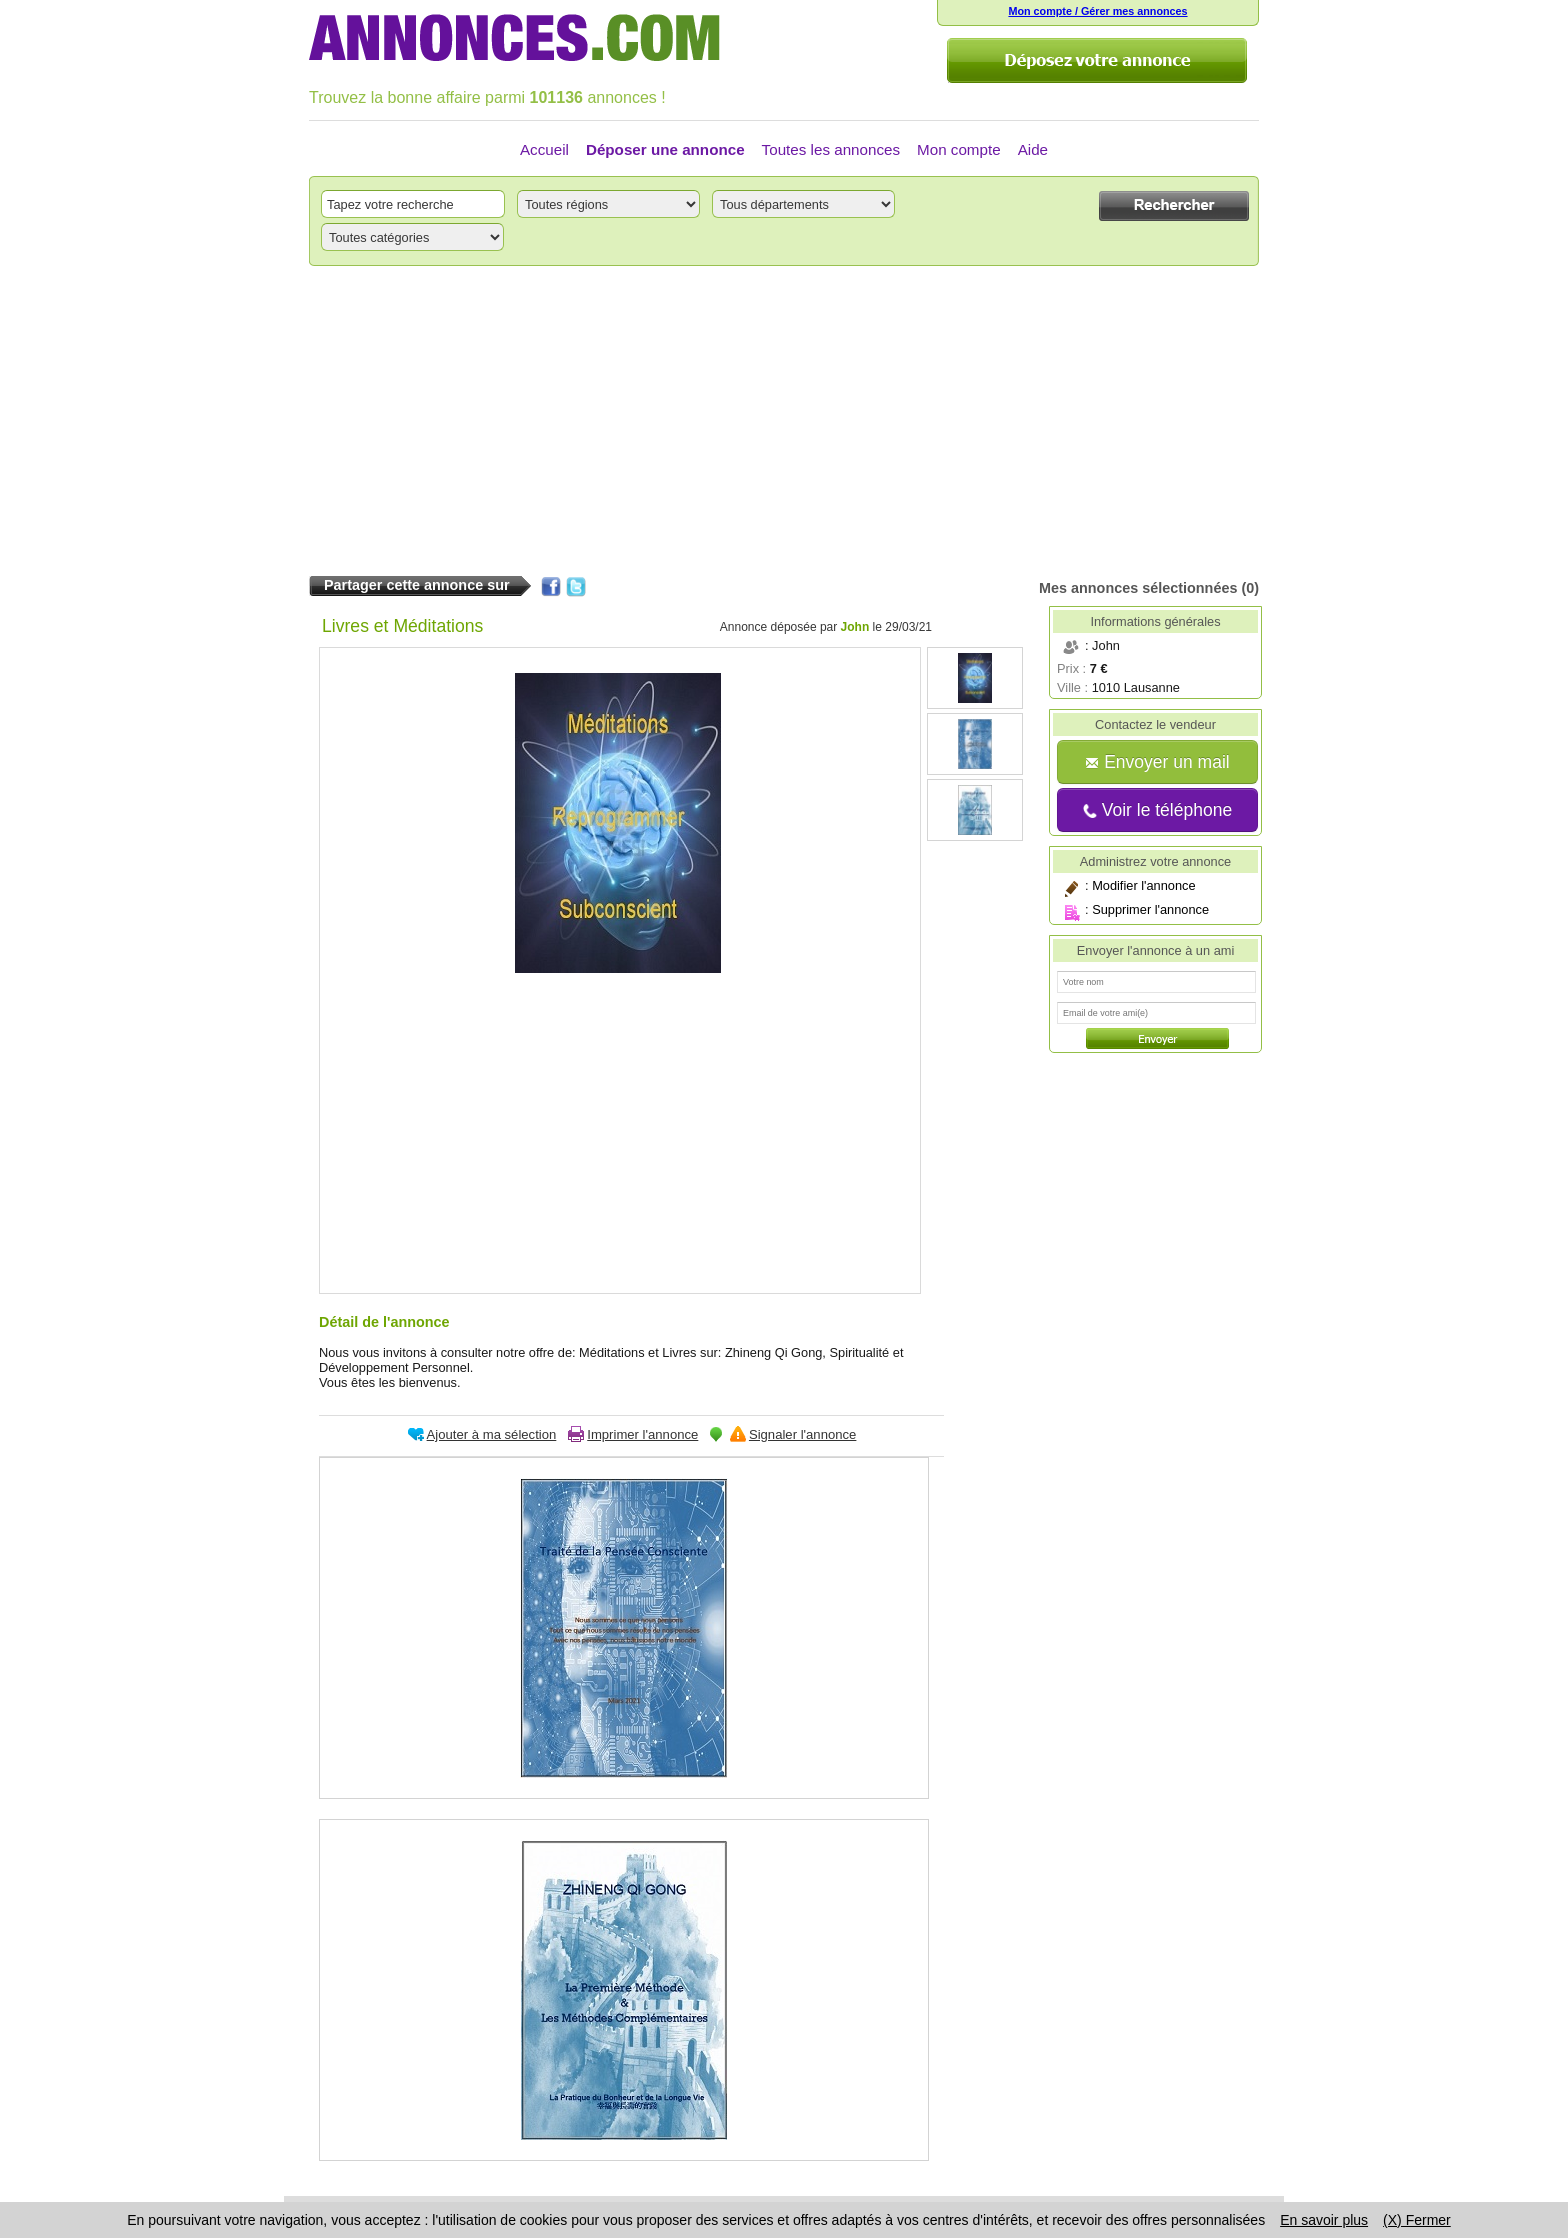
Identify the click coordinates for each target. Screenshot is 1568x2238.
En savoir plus (1324, 2220)
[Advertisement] (784, 421)
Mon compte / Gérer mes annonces (1097, 11)
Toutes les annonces (831, 149)
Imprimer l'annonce (642, 1434)
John (855, 627)
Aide (1033, 149)
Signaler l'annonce (802, 1434)
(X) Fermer (1417, 2220)
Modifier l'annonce (1143, 885)
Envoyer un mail (1157, 762)
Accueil (544, 149)
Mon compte (959, 149)
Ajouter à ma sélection (492, 1434)
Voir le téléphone (1157, 810)
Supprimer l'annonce (1150, 909)
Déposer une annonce (665, 149)
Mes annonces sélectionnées (1138, 588)
